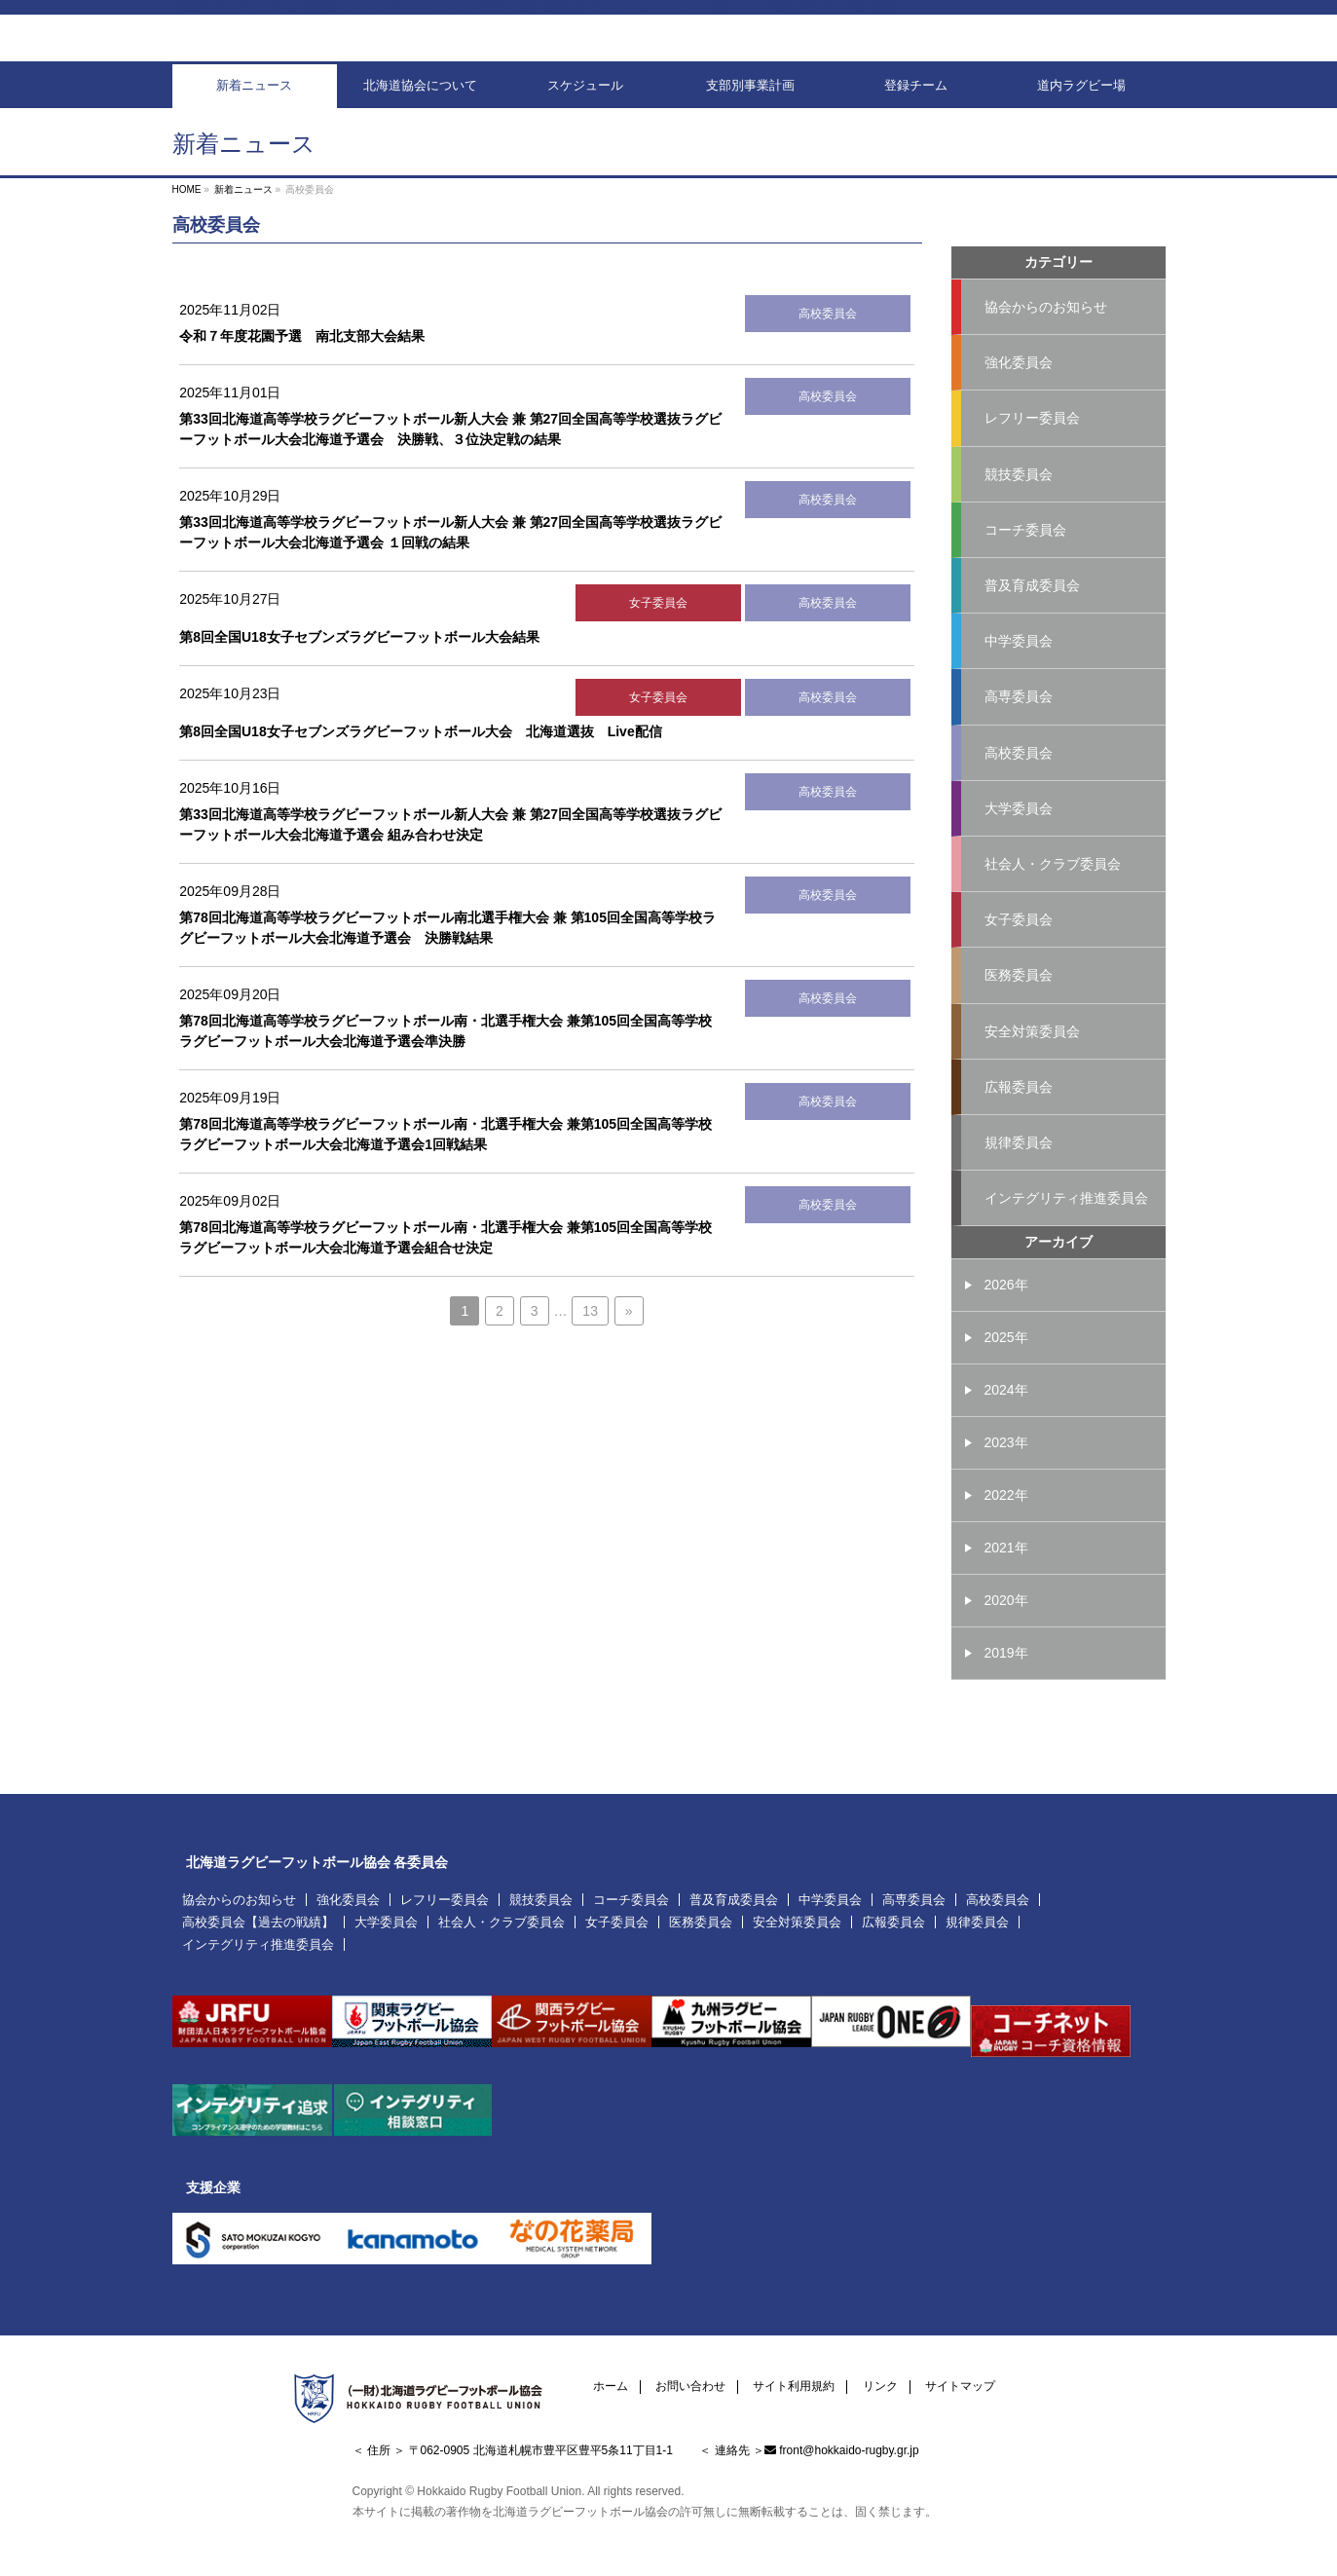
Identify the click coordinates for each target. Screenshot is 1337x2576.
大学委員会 (1018, 846)
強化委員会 (1018, 394)
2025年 (1006, 1382)
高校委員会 (827, 346)
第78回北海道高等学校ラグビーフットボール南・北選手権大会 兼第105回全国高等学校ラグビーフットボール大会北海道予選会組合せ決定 (445, 1269)
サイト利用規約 (794, 2381)
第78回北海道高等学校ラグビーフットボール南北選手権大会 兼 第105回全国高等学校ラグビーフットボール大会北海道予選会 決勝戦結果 (447, 960)
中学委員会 (1018, 677)
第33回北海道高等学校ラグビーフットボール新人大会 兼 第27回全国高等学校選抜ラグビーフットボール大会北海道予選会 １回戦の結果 (450, 564)
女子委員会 (658, 635)
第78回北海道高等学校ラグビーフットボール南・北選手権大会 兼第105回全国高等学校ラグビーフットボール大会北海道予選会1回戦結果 (445, 1166)
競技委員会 (1018, 507)
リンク (880, 2381)
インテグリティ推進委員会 (1066, 1242)
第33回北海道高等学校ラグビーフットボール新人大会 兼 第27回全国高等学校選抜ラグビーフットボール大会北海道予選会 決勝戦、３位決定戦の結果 (450, 461)
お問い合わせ (690, 2381)
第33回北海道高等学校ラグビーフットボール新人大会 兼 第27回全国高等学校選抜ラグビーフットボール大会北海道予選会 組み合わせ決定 (450, 857)
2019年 (1006, 1697)
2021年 (1006, 1592)
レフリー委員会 (1032, 451)
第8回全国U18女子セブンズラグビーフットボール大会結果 (359, 669)
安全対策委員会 (1032, 1072)
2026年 (1006, 1329)
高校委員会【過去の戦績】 (258, 1917)
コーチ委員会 (1025, 564)
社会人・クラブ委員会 (1052, 903)
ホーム (610, 2381)
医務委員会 (1018, 1016)
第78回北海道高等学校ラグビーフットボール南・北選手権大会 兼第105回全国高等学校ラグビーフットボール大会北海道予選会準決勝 (445, 1063)
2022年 (1006, 1540)
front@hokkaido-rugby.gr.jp (848, 2445)
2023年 (1006, 1487)
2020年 (1006, 1645)
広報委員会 (1018, 1129)
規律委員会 (1018, 1185)
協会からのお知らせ (1045, 338)
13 (590, 1343)
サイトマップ (960, 2381)
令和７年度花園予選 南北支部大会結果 (302, 368)
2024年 (1006, 1434)
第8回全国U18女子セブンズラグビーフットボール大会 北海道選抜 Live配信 (420, 763)
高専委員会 (1018, 733)
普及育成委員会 (1032, 620)
